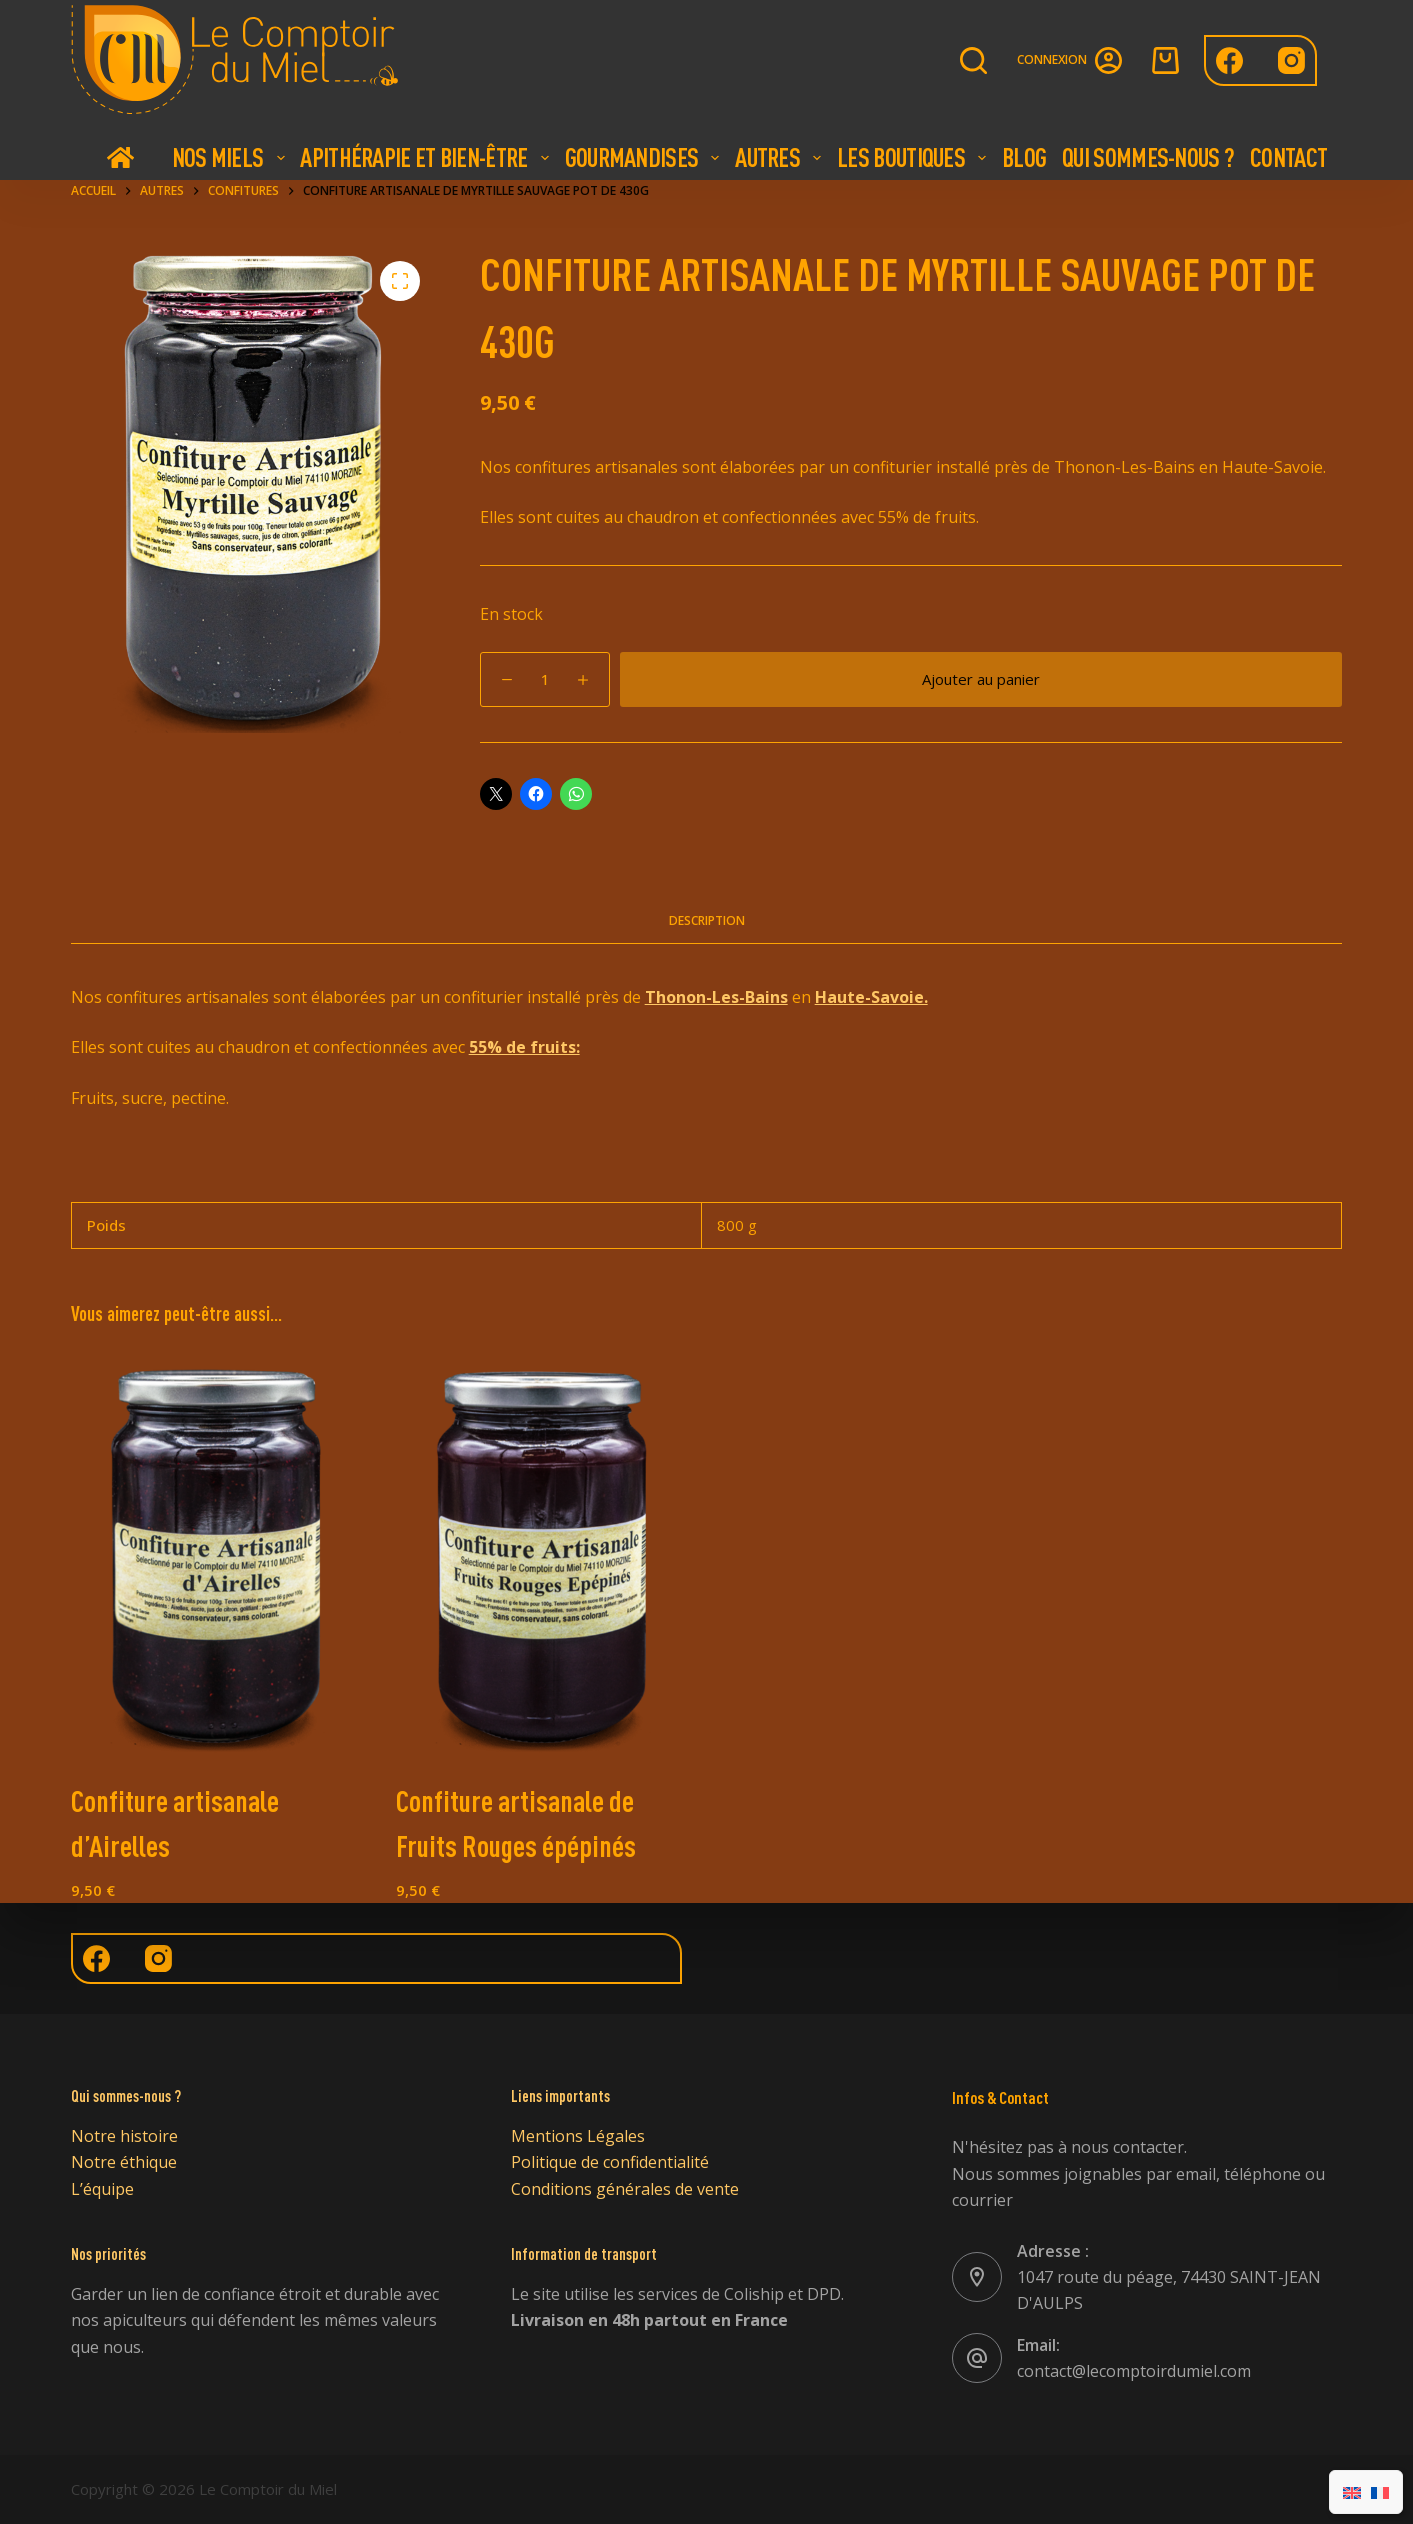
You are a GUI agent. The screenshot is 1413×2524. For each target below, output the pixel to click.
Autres (780, 157)
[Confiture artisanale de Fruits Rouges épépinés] (543, 1556)
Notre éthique (124, 2162)
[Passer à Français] (1380, 2492)
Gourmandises (645, 157)
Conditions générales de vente (625, 2189)
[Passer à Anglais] (1352, 2492)
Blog (1024, 157)
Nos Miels (231, 157)
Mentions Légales (578, 2136)
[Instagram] (1291, 60)
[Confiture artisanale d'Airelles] (218, 1556)
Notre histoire (124, 2136)
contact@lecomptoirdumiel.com (1134, 2371)
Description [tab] (707, 920)
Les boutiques (914, 157)
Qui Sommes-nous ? (1148, 157)
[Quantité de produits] (545, 679)
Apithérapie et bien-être (426, 157)
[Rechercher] (973, 60)
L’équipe (102, 2189)
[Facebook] (1229, 60)
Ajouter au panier (981, 679)
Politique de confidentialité (610, 2162)
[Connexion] (1069, 60)
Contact (1288, 157)
